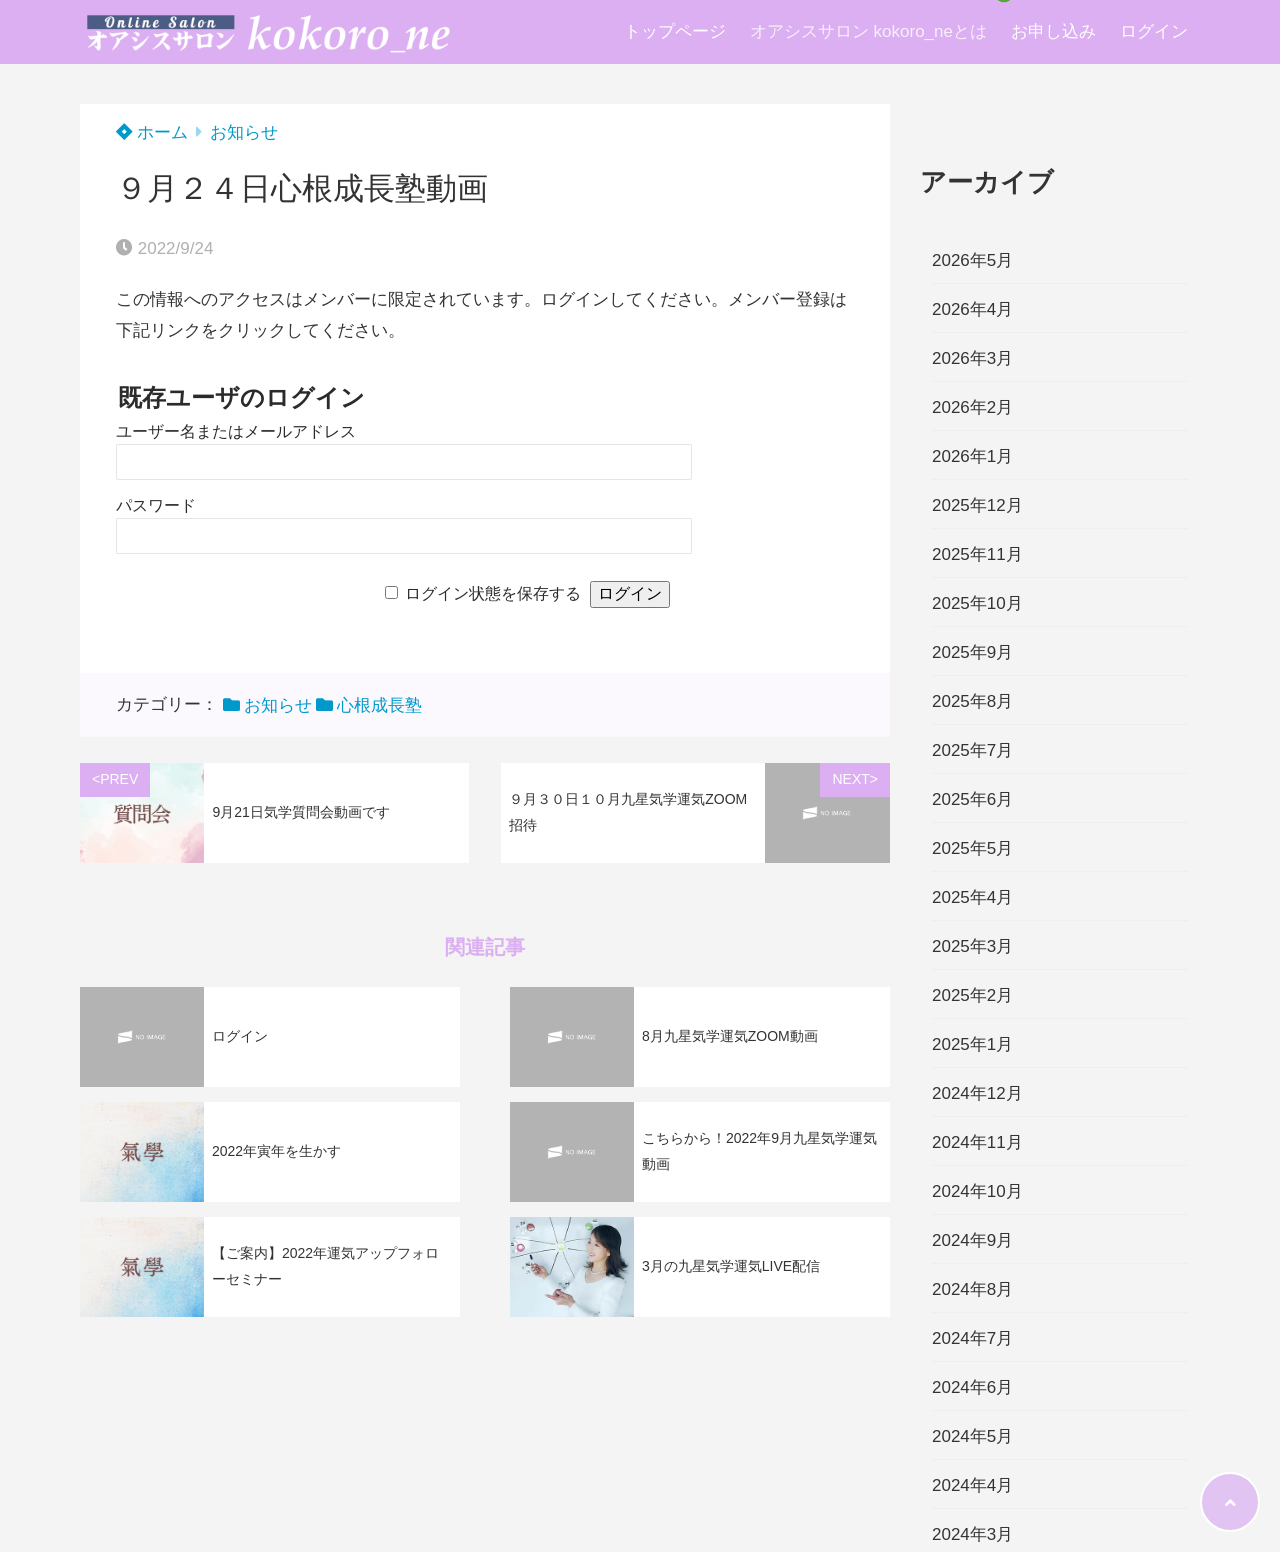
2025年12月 (977, 505)
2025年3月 (972, 946)
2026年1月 (972, 456)
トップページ (675, 31)
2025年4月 (972, 897)
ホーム (152, 132)
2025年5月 (972, 848)
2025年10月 (977, 603)
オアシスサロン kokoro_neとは (868, 31)
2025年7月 (972, 750)
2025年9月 (972, 652)
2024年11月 (977, 1142)
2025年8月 (972, 701)
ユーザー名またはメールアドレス (236, 431)
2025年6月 (972, 799)
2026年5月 (972, 260)
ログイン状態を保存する (493, 593)
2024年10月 (977, 1191)
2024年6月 (972, 1387)
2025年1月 (972, 1044)
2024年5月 (972, 1436)
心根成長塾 (379, 705)
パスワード (156, 505)
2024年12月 (977, 1093)
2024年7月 (972, 1338)
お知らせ (244, 132)
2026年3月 (972, 358)
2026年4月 (972, 309)
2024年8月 (972, 1289)
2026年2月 (972, 407)
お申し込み (1053, 31)
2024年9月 (972, 1240)
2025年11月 (977, 554)
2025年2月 (972, 995)
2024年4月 (972, 1485)
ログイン (1154, 31)
